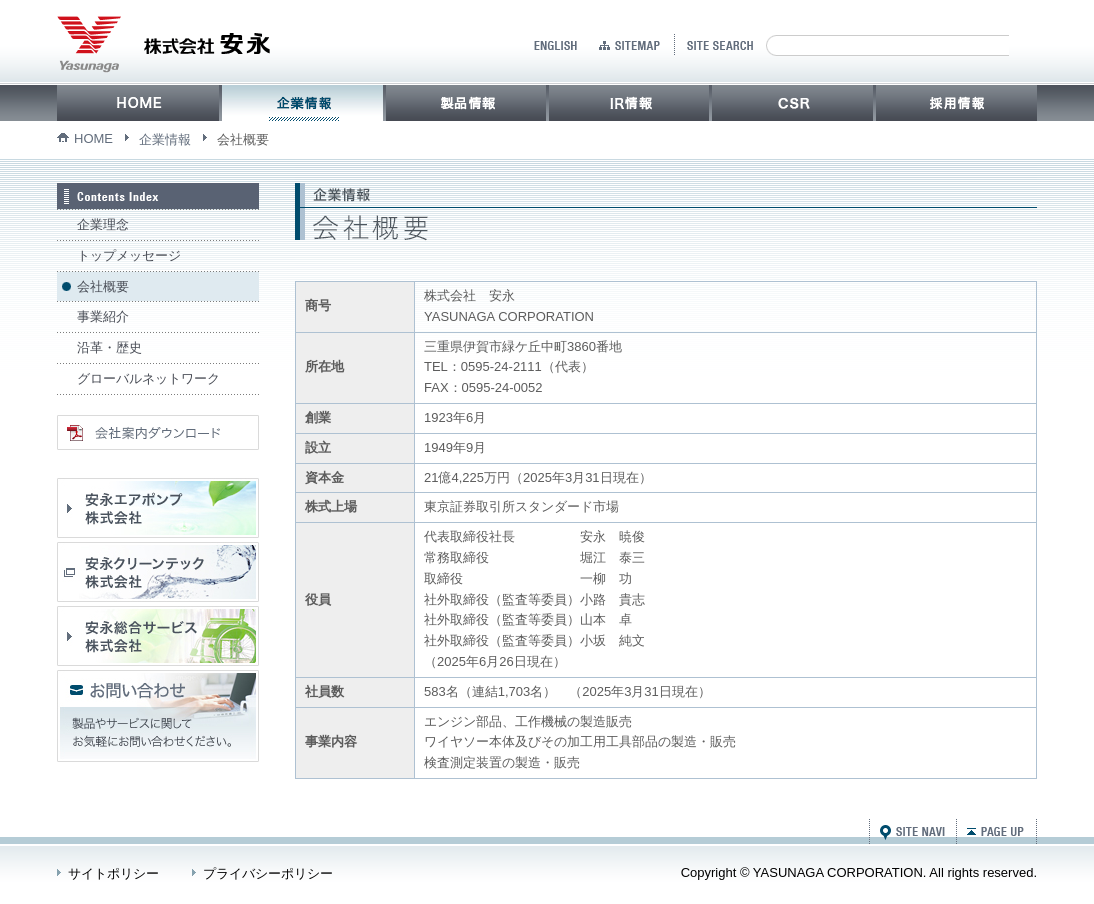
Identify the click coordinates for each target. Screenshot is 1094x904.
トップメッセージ (129, 255)
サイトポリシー (113, 873)
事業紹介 (103, 316)
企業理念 (103, 224)
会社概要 (103, 286)
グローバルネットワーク (148, 378)
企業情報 (165, 139)
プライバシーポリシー (268, 873)
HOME (93, 138)
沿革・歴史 (109, 347)
